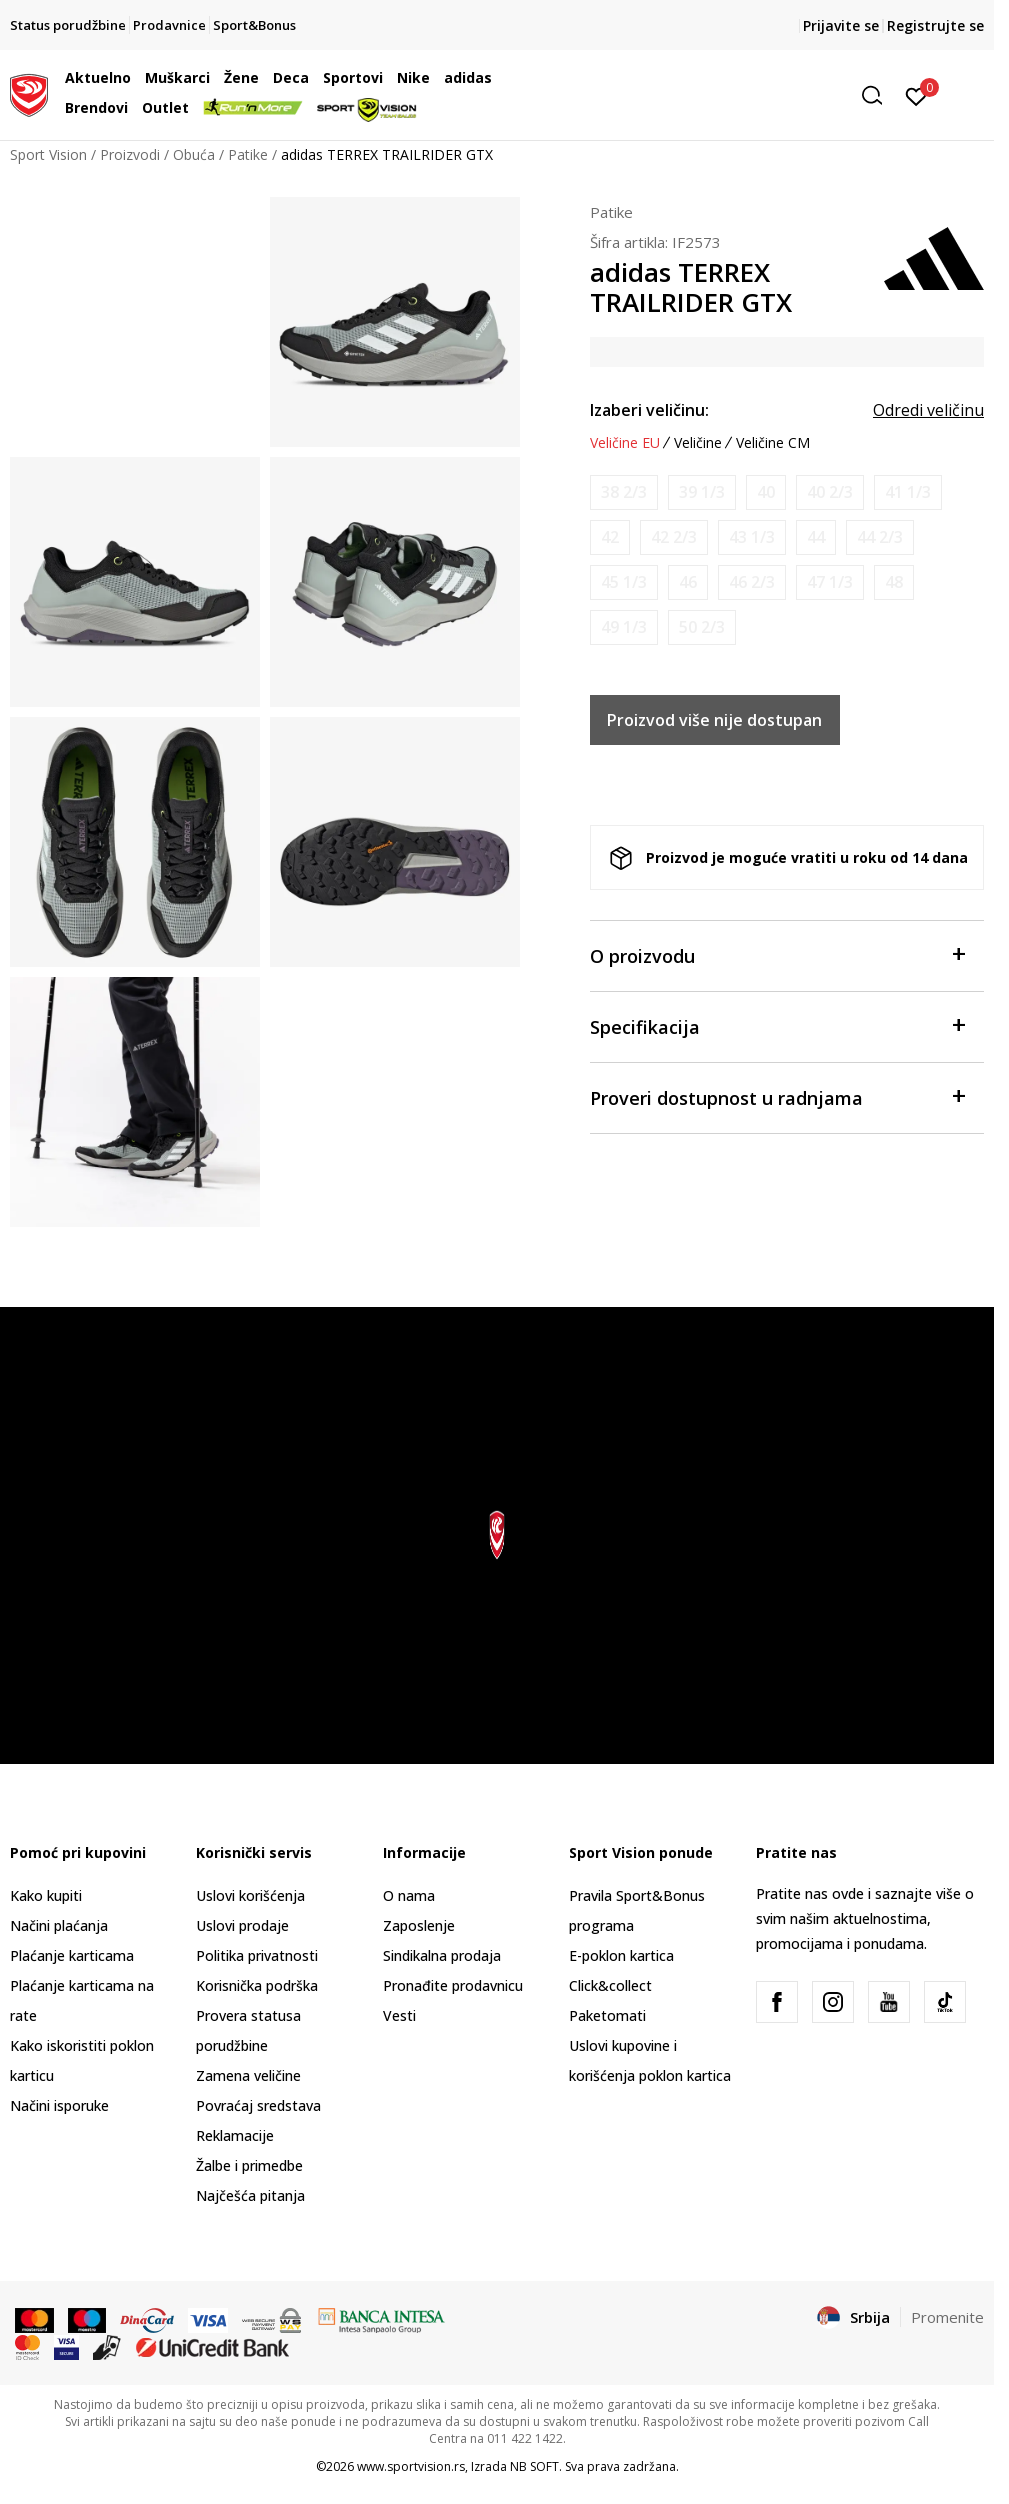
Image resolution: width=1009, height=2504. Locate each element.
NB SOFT (534, 2466)
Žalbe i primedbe (249, 2165)
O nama (409, 1895)
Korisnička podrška (257, 1985)
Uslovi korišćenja (250, 1895)
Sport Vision (48, 154)
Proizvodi (130, 154)
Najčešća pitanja (250, 2195)
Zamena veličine (248, 2075)
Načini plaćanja (59, 1925)
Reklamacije (235, 2135)
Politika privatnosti (257, 1955)
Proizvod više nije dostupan (714, 720)
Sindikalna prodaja (442, 1955)
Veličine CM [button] (773, 443)
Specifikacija (777, 1025)
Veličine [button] (698, 443)
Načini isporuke (59, 2105)
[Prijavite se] (916, 95)
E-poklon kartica (621, 1955)
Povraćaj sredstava (258, 2105)
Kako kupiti (46, 1895)
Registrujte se (935, 25)
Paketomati (607, 2015)
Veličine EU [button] (625, 443)
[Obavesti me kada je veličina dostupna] (624, 492)
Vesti (399, 2015)
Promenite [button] (947, 2317)
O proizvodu (777, 954)
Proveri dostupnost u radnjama (777, 1096)
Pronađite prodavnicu (453, 1985)
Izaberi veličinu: (649, 410)
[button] (739, 95)
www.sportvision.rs (411, 2466)
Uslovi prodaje (242, 1925)
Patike (248, 154)
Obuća (194, 154)
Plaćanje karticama (72, 1955)
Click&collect (610, 1985)
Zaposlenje (419, 1925)
